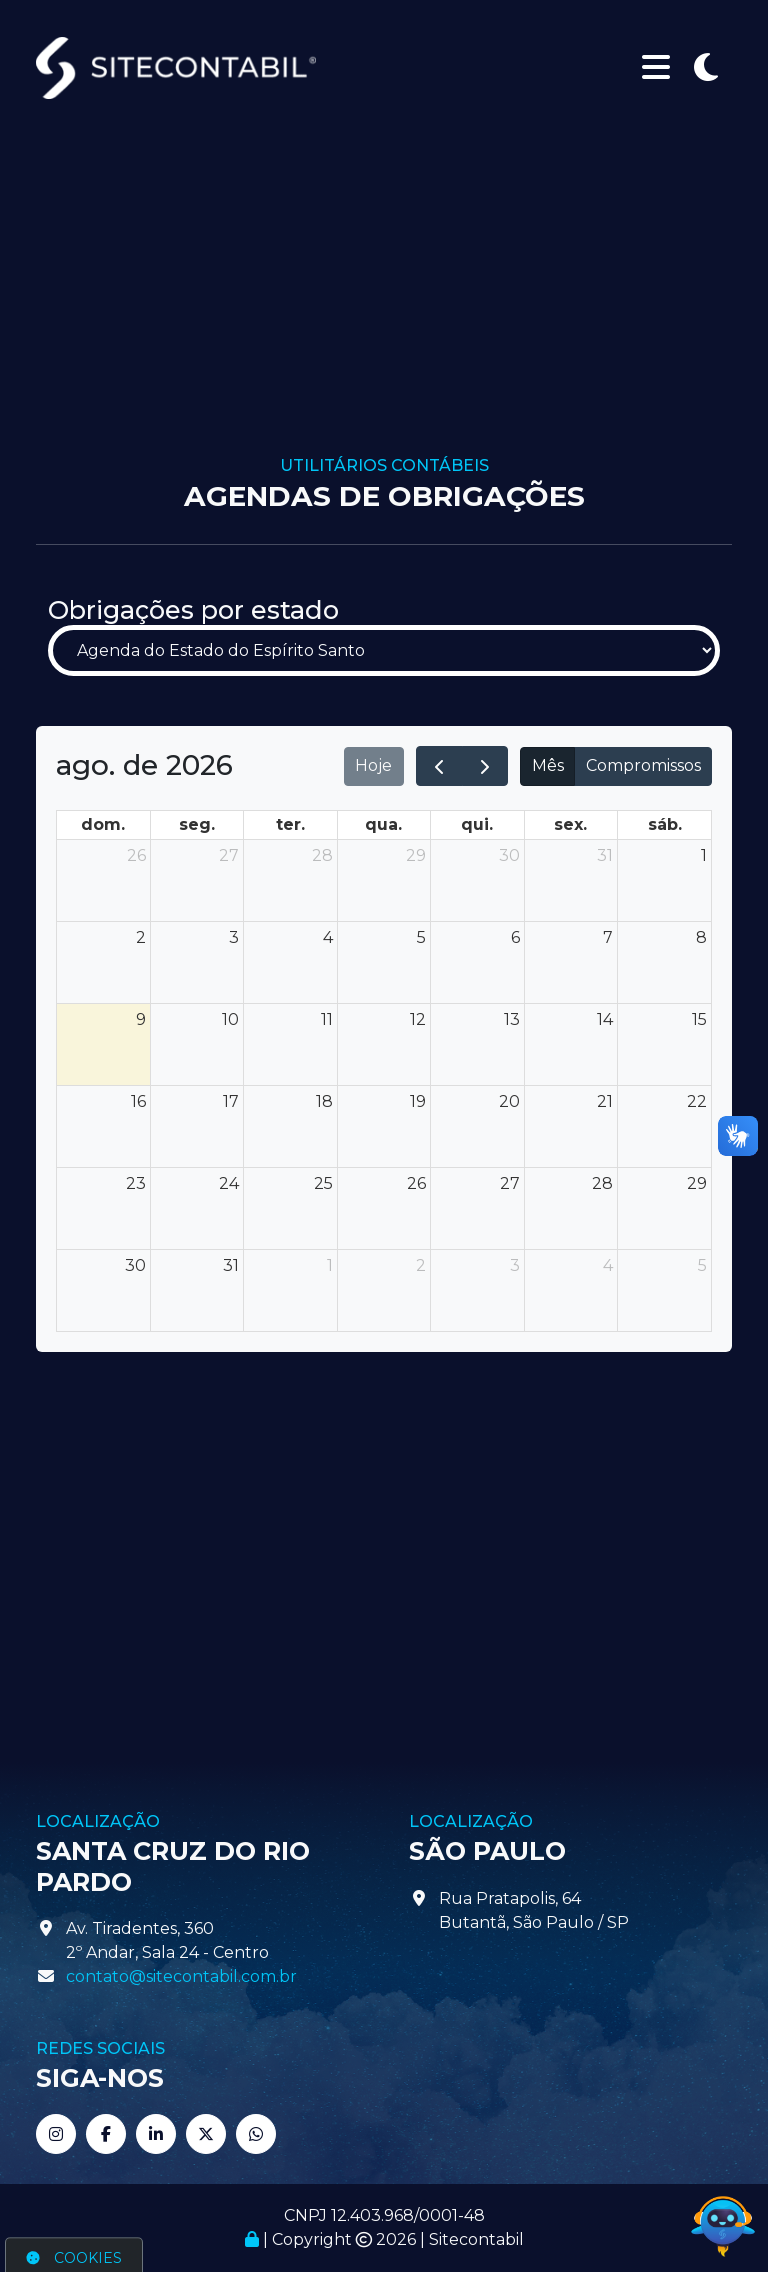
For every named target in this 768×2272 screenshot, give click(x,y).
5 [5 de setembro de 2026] (702, 1265)
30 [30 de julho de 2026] (509, 855)
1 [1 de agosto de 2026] (704, 855)
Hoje (373, 765)
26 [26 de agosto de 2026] (416, 1183)
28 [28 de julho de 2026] (322, 855)
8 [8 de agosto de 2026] (701, 937)
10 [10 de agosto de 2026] (230, 1019)
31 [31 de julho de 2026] (605, 855)
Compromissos (643, 765)
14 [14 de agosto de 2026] (605, 1019)
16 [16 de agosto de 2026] (138, 1101)
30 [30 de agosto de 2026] (135, 1265)
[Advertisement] (384, 306)
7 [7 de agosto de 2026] (608, 937)
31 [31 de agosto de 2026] (231, 1265)
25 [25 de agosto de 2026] (323, 1183)
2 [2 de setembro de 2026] (421, 1265)
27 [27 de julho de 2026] (229, 855)
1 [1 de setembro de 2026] (330, 1265)
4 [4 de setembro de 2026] (608, 1265)
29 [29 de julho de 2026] (416, 855)
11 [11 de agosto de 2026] (327, 1019)
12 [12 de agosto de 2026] (418, 1019)
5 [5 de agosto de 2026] (421, 937)
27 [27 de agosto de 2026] (510, 1183)
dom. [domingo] (103, 824)
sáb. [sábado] (665, 824)
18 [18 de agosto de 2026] (324, 1101)
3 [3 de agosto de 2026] (234, 937)
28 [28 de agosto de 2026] (602, 1183)
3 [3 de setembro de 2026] (515, 1265)
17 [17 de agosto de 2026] (231, 1101)
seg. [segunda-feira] (197, 824)
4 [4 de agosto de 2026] (328, 937)
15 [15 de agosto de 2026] (699, 1019)
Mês (548, 765)
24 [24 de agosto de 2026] (229, 1183)
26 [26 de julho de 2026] (136, 855)
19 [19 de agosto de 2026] (418, 1101)
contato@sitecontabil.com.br (181, 1976)
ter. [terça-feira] (290, 824)
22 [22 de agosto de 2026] (697, 1101)
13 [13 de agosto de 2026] (512, 1019)
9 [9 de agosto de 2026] (141, 1019)
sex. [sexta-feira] (570, 824)
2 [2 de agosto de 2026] (141, 937)
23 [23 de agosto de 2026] (136, 1183)
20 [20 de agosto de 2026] (509, 1101)
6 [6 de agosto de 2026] (515, 937)
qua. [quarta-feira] (383, 824)
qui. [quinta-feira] (477, 824)
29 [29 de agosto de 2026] (697, 1183)
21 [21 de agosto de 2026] (605, 1101)
